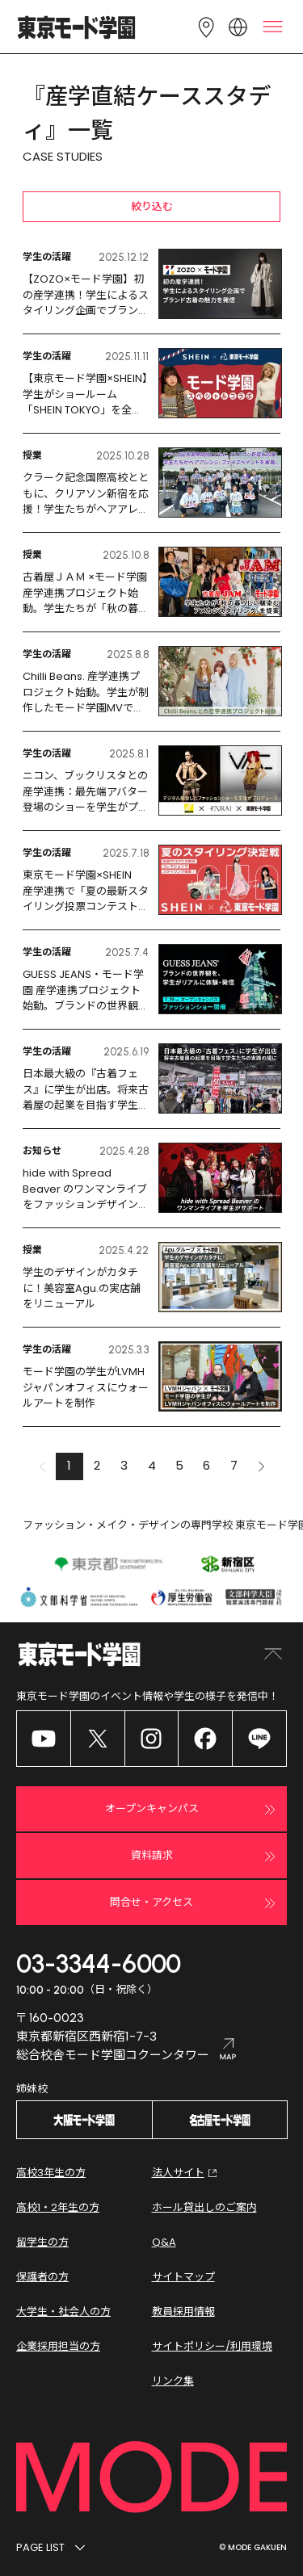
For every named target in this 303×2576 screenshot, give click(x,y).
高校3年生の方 (51, 2172)
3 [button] (124, 1465)
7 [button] (234, 1465)
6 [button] (206, 1465)
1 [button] (69, 1465)
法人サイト (186, 2173)
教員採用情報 (183, 2311)
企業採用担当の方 (58, 2346)
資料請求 (205, 1856)
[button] (262, 1466)
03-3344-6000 (98, 1964)
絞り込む (152, 206)
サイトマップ (183, 2276)
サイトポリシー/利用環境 (212, 2346)
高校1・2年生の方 (57, 2207)
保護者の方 (42, 2276)
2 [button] (97, 1465)
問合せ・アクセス (195, 1903)
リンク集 (173, 2381)
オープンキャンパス (192, 1809)
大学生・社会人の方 (63, 2311)
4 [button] (152, 1465)
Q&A (164, 2242)
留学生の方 (42, 2242)
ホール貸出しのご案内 (204, 2207)
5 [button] (179, 1465)
